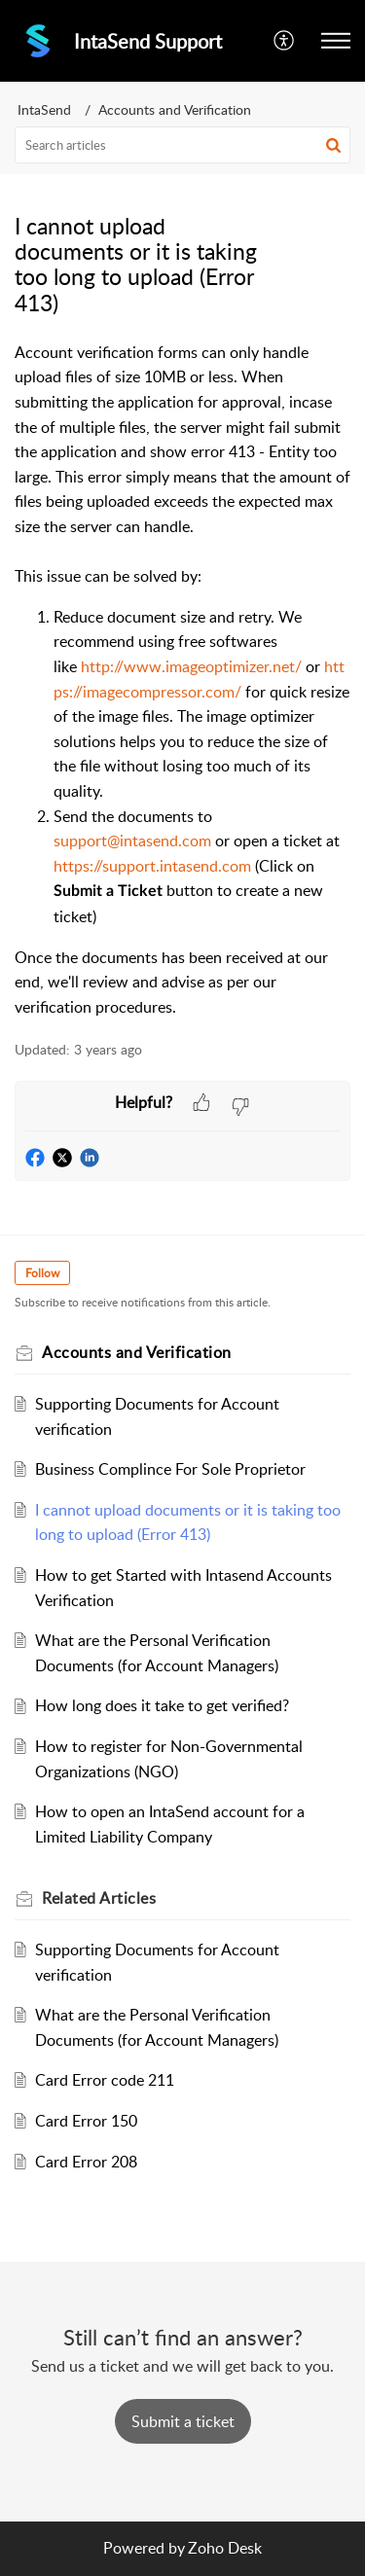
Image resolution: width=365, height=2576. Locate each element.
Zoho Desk (225, 2547)
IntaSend (44, 109)
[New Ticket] (183, 2421)
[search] (182, 144)
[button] (285, 40)
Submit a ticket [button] (183, 2421)
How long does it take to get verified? (162, 1705)
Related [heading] (99, 1898)
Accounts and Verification (174, 109)
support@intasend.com (132, 840)
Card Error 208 (86, 2161)
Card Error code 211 (104, 2080)
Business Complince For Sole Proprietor (170, 1469)
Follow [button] (42, 1273)
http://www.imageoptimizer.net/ (191, 666)
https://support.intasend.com (152, 866)
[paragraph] (182, 680)
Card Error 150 (86, 2120)
